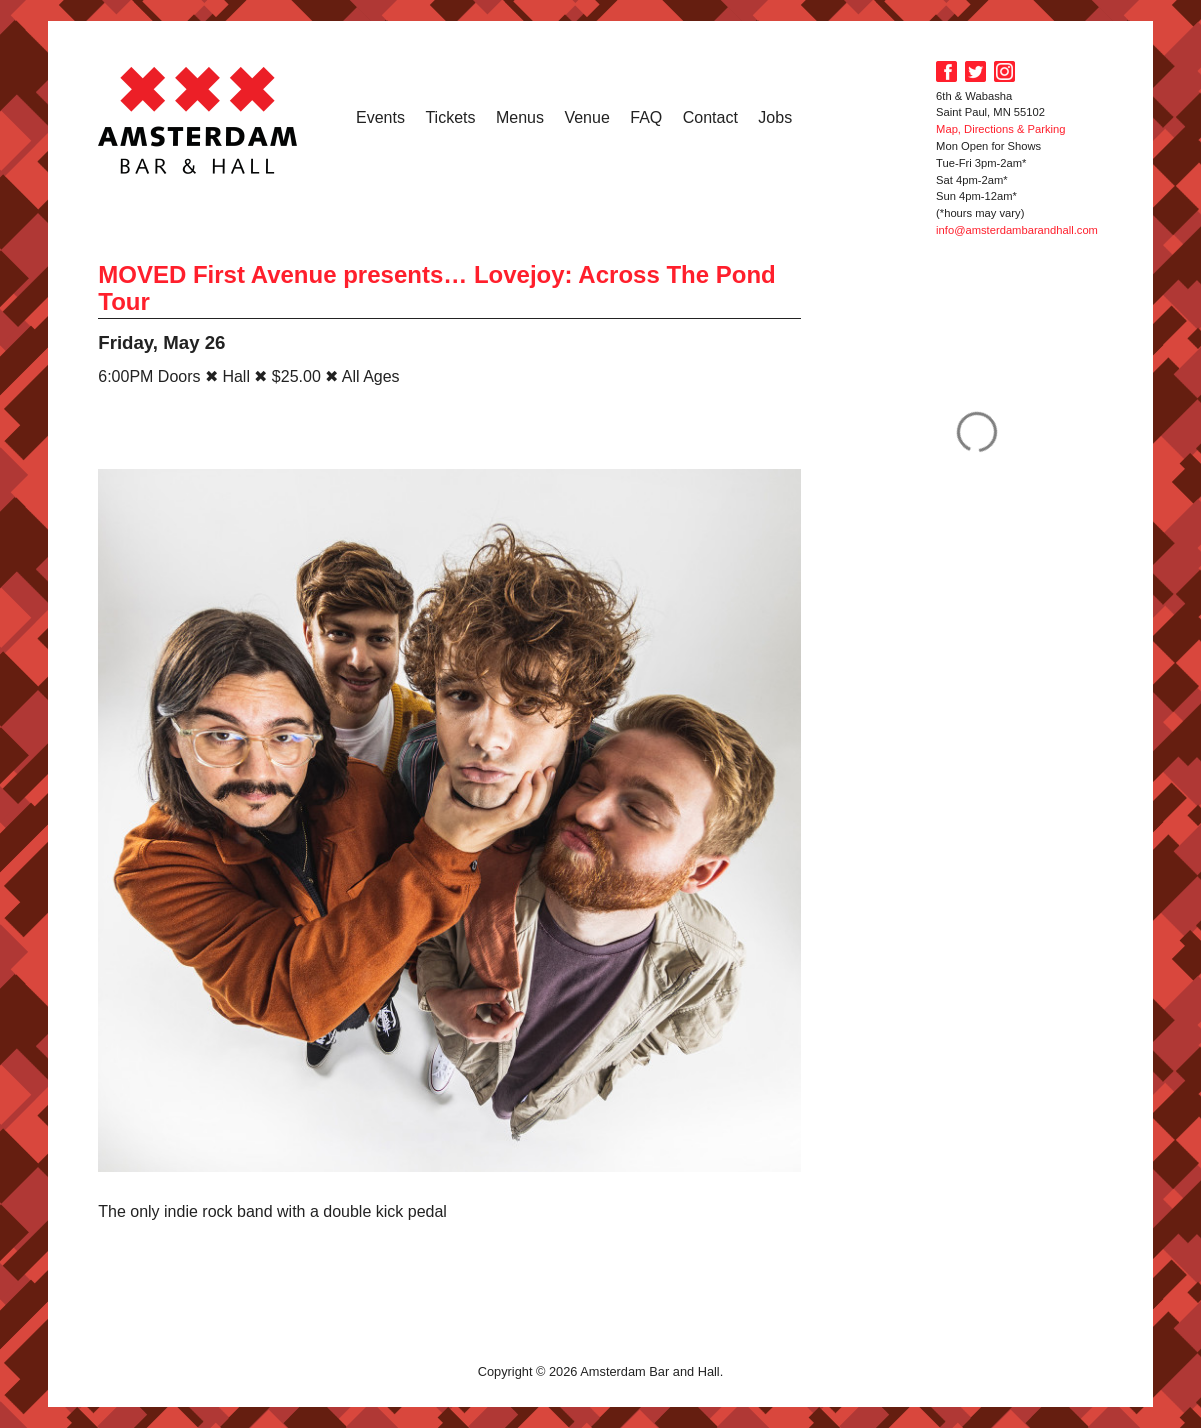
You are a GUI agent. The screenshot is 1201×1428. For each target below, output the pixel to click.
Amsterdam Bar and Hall (198, 120)
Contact (710, 117)
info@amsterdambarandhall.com (1017, 230)
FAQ (646, 117)
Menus (520, 117)
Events (380, 117)
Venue (586, 117)
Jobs (775, 117)
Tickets (450, 117)
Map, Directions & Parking (1000, 129)
